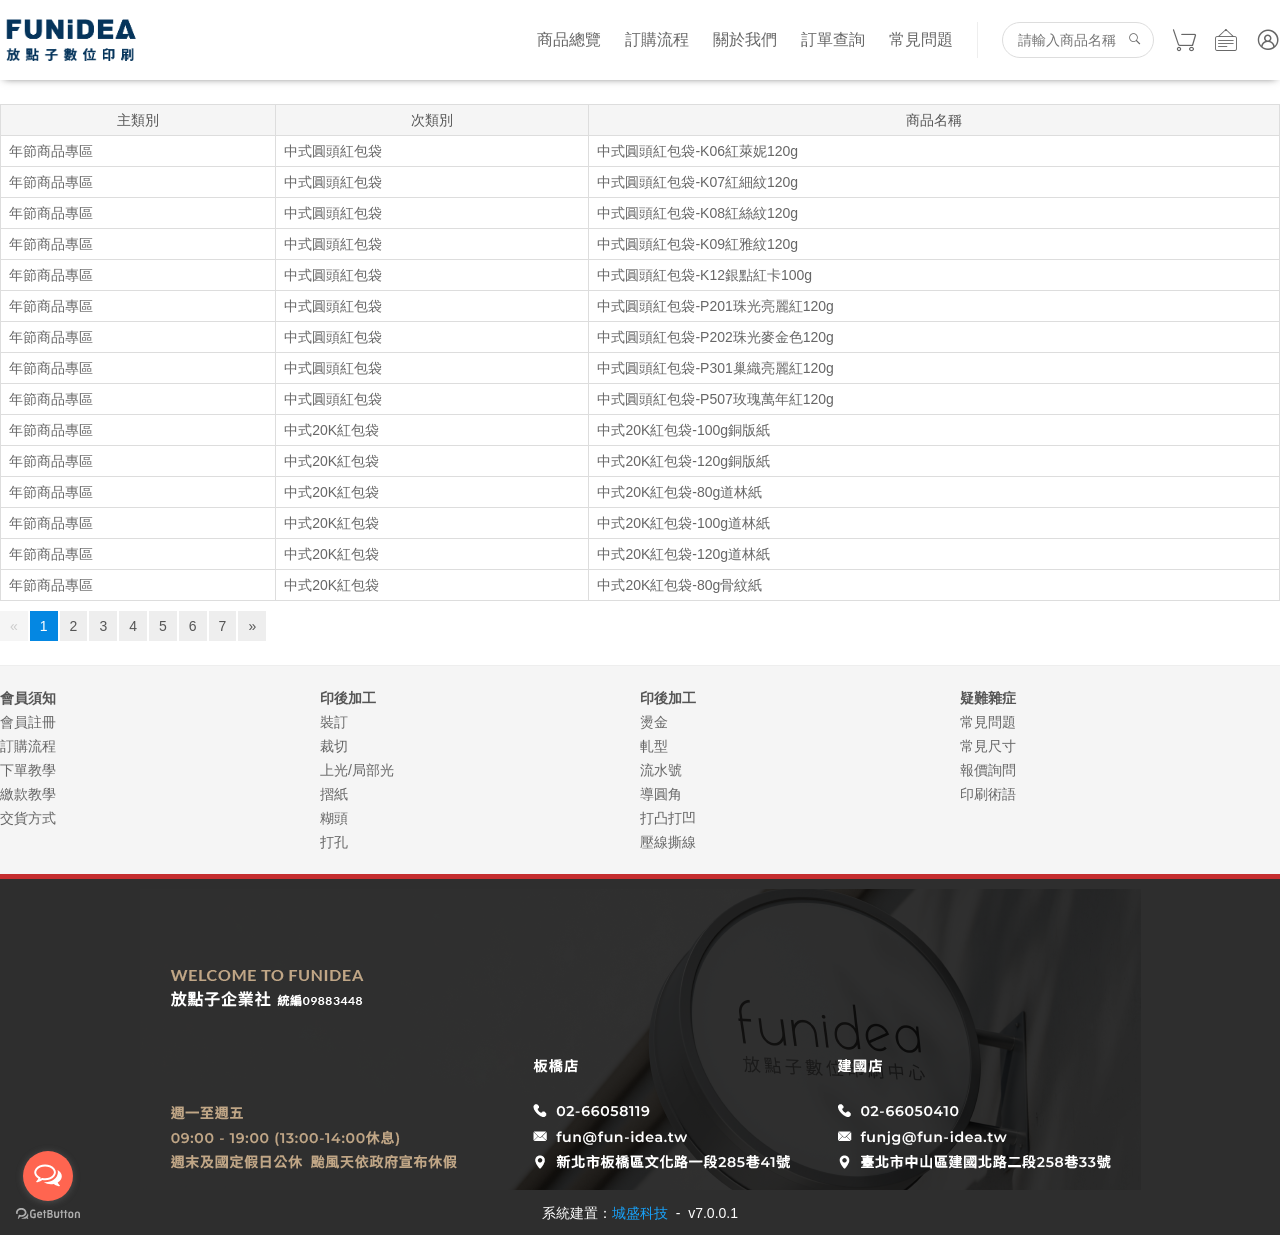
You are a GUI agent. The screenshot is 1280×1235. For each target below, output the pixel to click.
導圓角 (661, 794)
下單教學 (28, 770)
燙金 (654, 722)
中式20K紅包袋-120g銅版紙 (683, 461)
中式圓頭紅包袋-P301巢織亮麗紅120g (715, 368)
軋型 (654, 746)
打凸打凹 (668, 818)
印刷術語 (988, 794)
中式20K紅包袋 (331, 430)
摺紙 (334, 794)
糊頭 (334, 818)
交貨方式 (28, 818)
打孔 (334, 842)
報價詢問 (988, 770)
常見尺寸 (988, 746)
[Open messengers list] (48, 1176)
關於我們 (745, 39)
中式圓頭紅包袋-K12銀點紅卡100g (704, 275)
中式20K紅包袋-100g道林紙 (683, 523)
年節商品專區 (51, 151)
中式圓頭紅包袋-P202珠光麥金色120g (715, 337)
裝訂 (334, 722)
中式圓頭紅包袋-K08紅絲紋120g (697, 213)
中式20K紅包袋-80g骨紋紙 (679, 585)
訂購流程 (657, 39)
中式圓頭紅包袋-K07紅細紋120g (697, 182)
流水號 (661, 770)
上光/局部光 (357, 770)
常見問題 (921, 39)
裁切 (334, 746)
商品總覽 (569, 39)
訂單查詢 (833, 39)
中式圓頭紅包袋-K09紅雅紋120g (697, 244)
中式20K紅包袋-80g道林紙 (679, 492)
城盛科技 (640, 1213)
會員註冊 (28, 722)
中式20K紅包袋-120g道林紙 (683, 554)
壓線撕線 (668, 842)
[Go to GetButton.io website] (48, 1214)
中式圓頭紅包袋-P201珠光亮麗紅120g (715, 306)
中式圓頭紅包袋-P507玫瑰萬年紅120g (715, 399)
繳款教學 (28, 794)
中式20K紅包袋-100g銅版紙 (683, 430)
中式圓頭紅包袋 (333, 151)
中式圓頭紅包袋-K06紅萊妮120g (697, 151)
